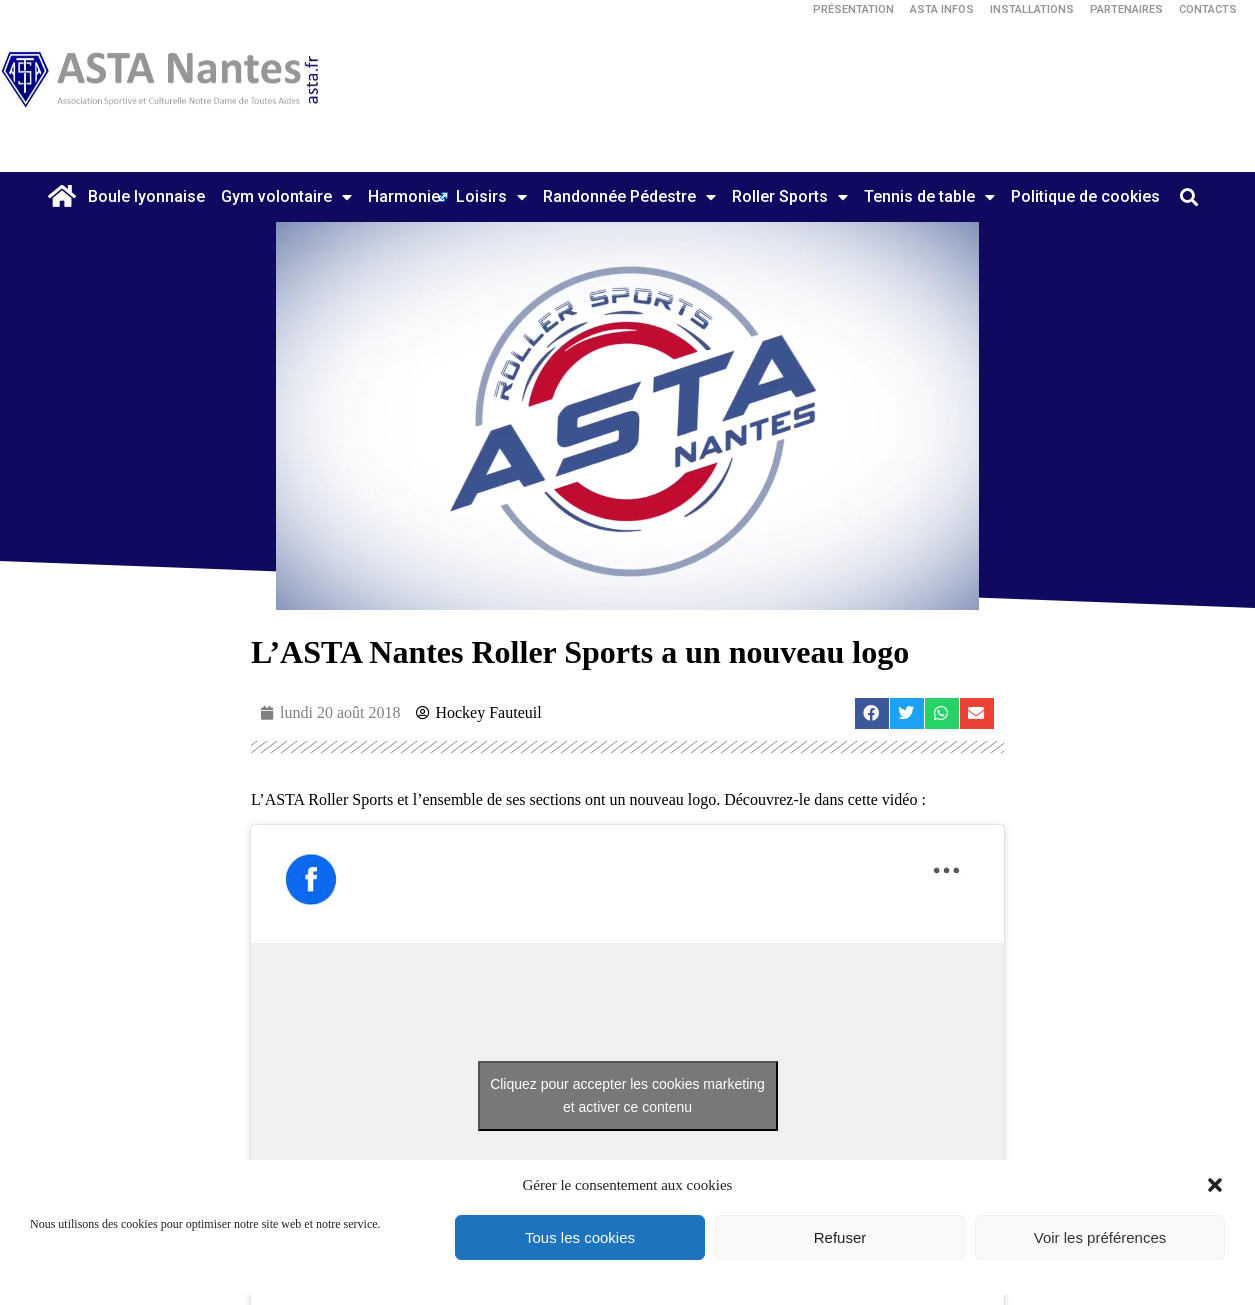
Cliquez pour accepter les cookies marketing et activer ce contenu (627, 1095)
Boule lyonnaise (146, 196)
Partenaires (1126, 9)
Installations (1032, 9)
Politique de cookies (1085, 196)
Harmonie (404, 196)
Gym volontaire (286, 197)
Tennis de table (929, 197)
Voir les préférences (1100, 1237)
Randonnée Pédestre (629, 197)
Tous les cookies (580, 1237)
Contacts (1208, 9)
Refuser (840, 1237)
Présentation (853, 9)
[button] (1215, 1185)
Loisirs (491, 197)
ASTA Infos (942, 9)
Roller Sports (790, 197)
